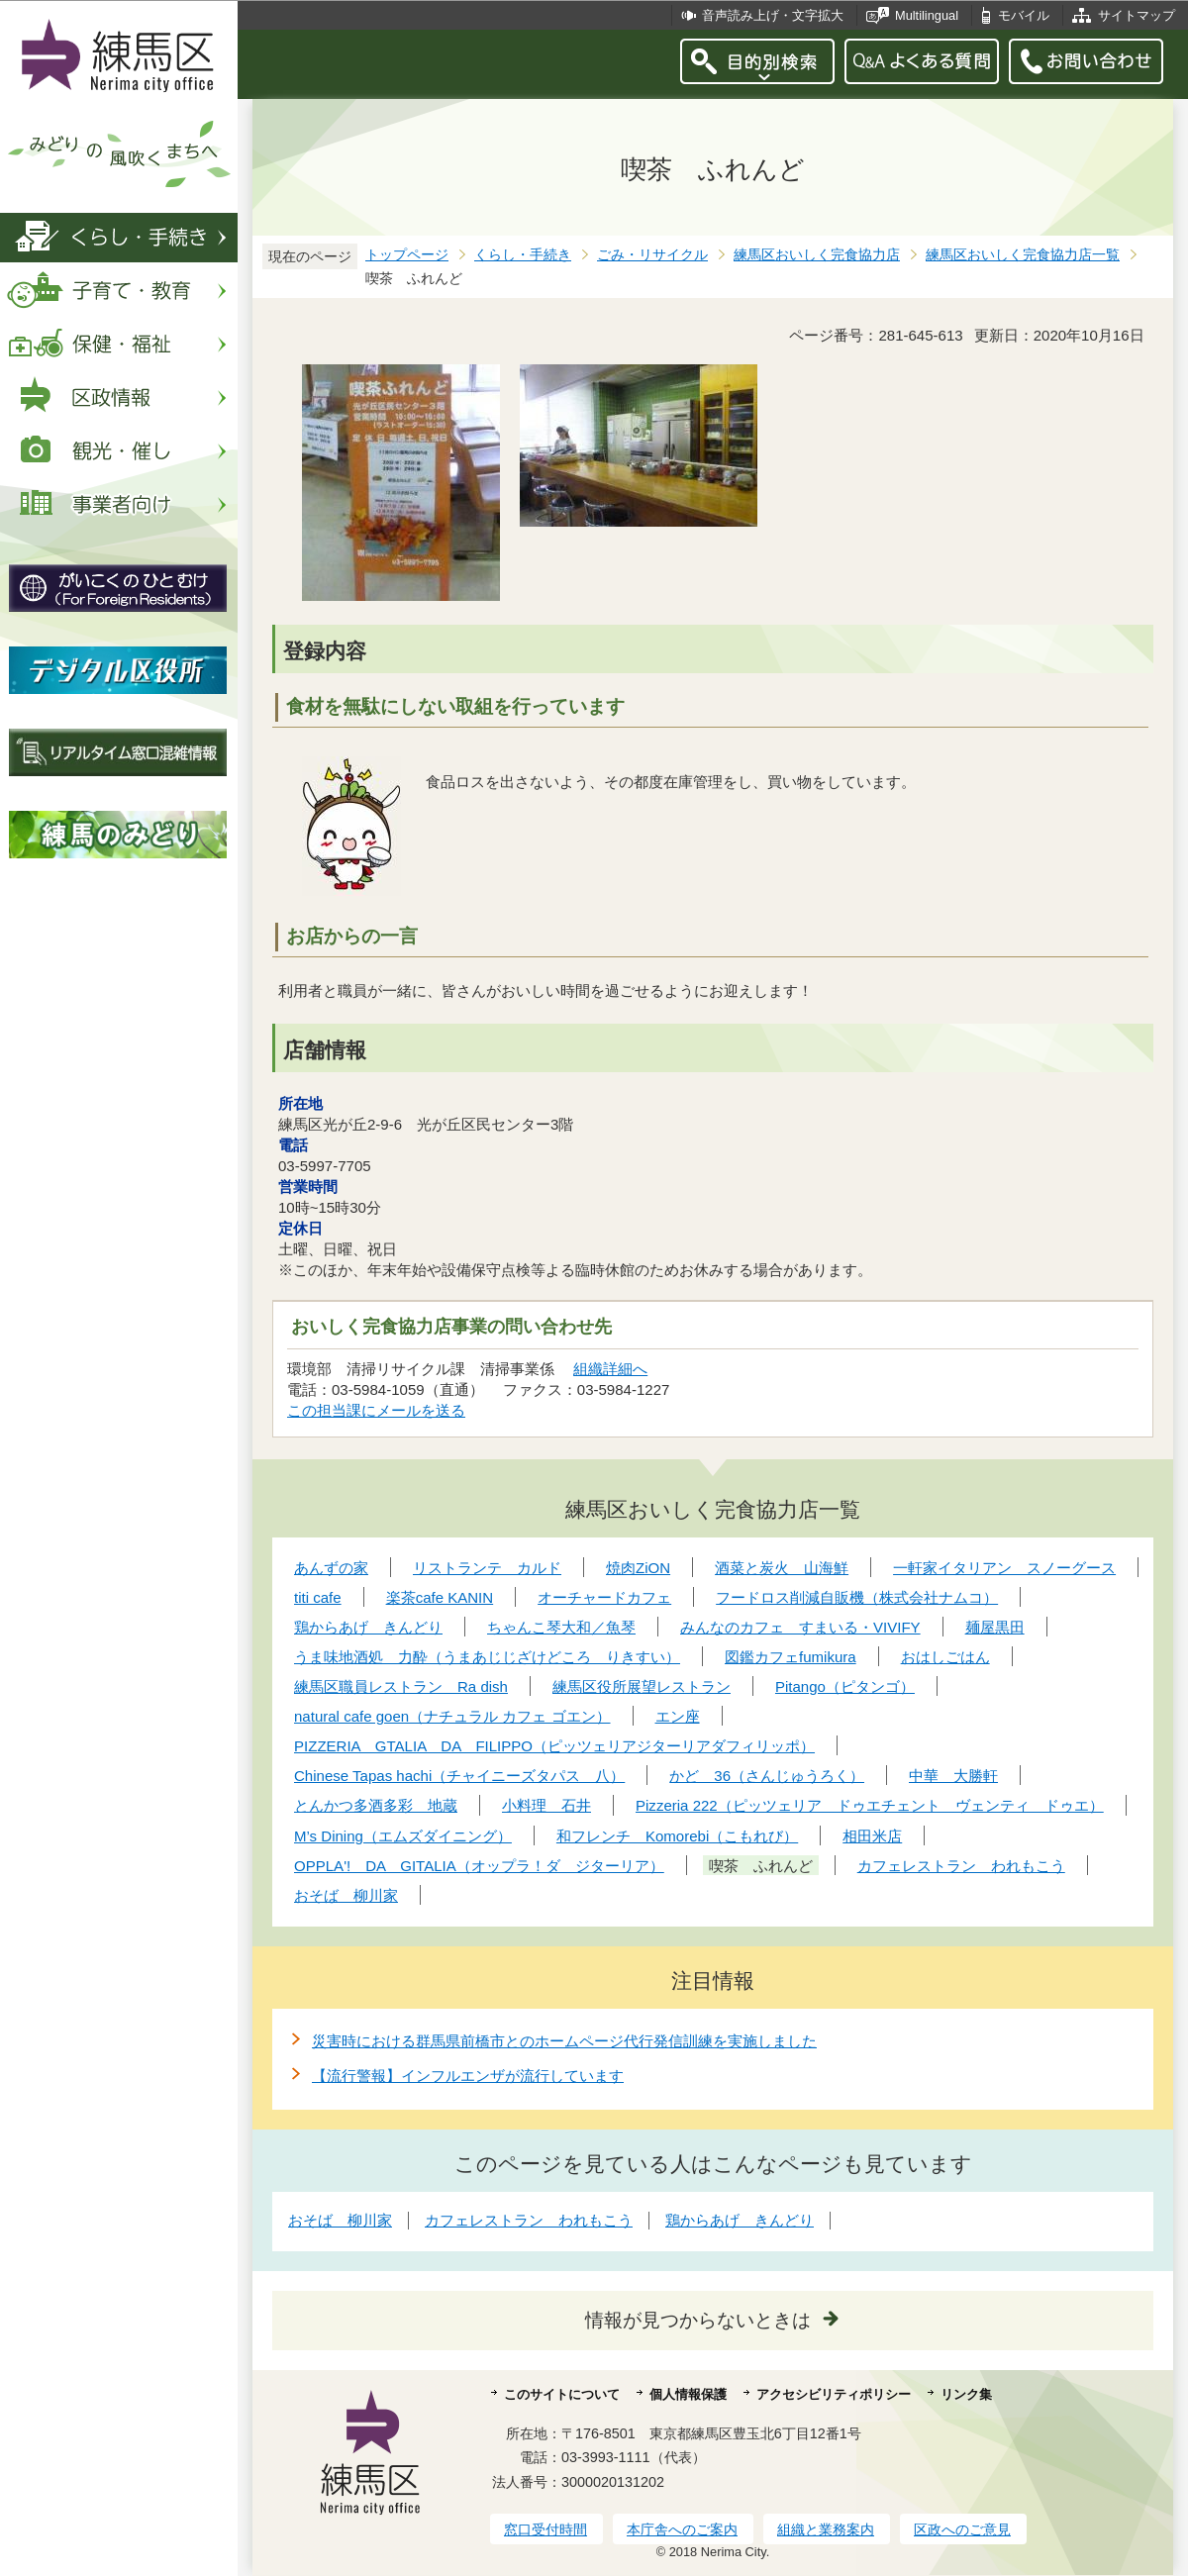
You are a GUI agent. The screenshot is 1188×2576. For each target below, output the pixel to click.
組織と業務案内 (825, 2529)
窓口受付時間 (545, 2529)
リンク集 (966, 2394)
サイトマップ (1136, 15)
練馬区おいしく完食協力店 (817, 255)
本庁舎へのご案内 (682, 2529)
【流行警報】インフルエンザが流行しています (468, 2075)
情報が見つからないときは (698, 2320)
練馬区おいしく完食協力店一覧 (1023, 255)
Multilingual (926, 15)
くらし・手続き (522, 255)
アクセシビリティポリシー (833, 2394)
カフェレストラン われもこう (529, 2220)
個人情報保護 (688, 2394)
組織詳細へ (610, 1368)
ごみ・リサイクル (652, 255)
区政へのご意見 (962, 2529)
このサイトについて (562, 2394)
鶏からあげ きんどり (739, 2220)
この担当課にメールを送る (376, 1410)
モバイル (1023, 15)
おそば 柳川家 (340, 2220)
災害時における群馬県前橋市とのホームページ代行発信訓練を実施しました (564, 2040)
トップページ (406, 255)
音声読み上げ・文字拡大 (772, 15)
